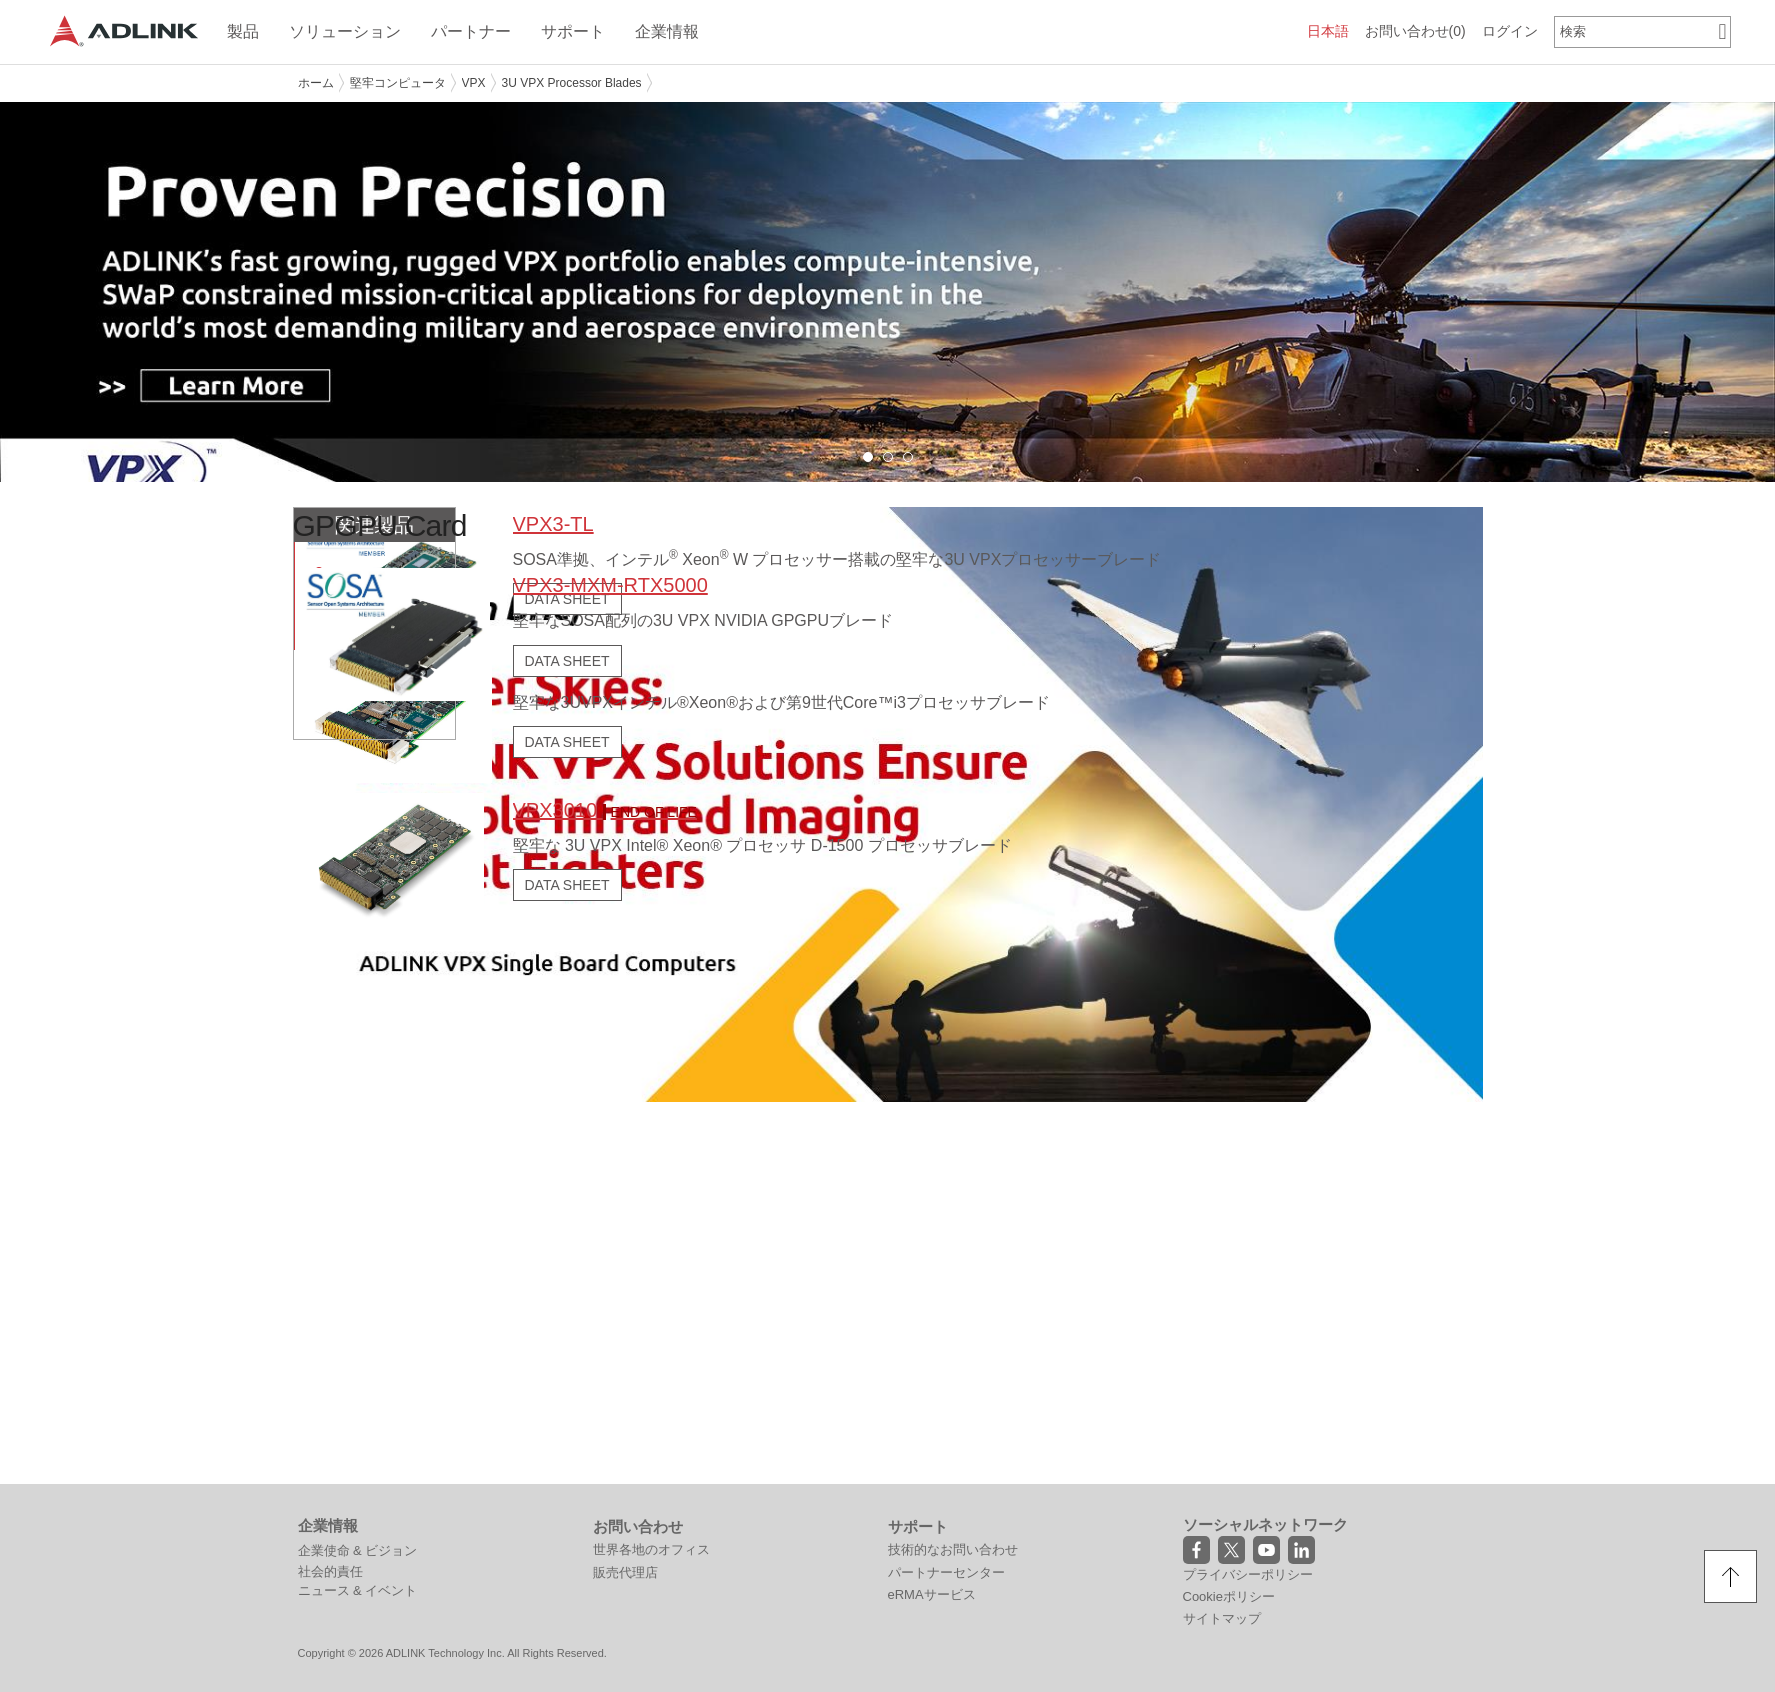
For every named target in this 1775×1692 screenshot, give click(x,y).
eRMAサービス (932, 1593)
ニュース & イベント (358, 1589)
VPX (474, 83)
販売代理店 (625, 1571)
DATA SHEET (566, 741)
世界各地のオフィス (651, 1548)
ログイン (1510, 31)
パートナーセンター (946, 1571)
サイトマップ (1222, 1617)
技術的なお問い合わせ (953, 1548)
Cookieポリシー (1229, 1595)
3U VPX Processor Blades (572, 83)
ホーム (316, 83)
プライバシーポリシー (1248, 1573)
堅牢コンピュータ (398, 83)
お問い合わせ (1415, 31)
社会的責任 (330, 1570)
